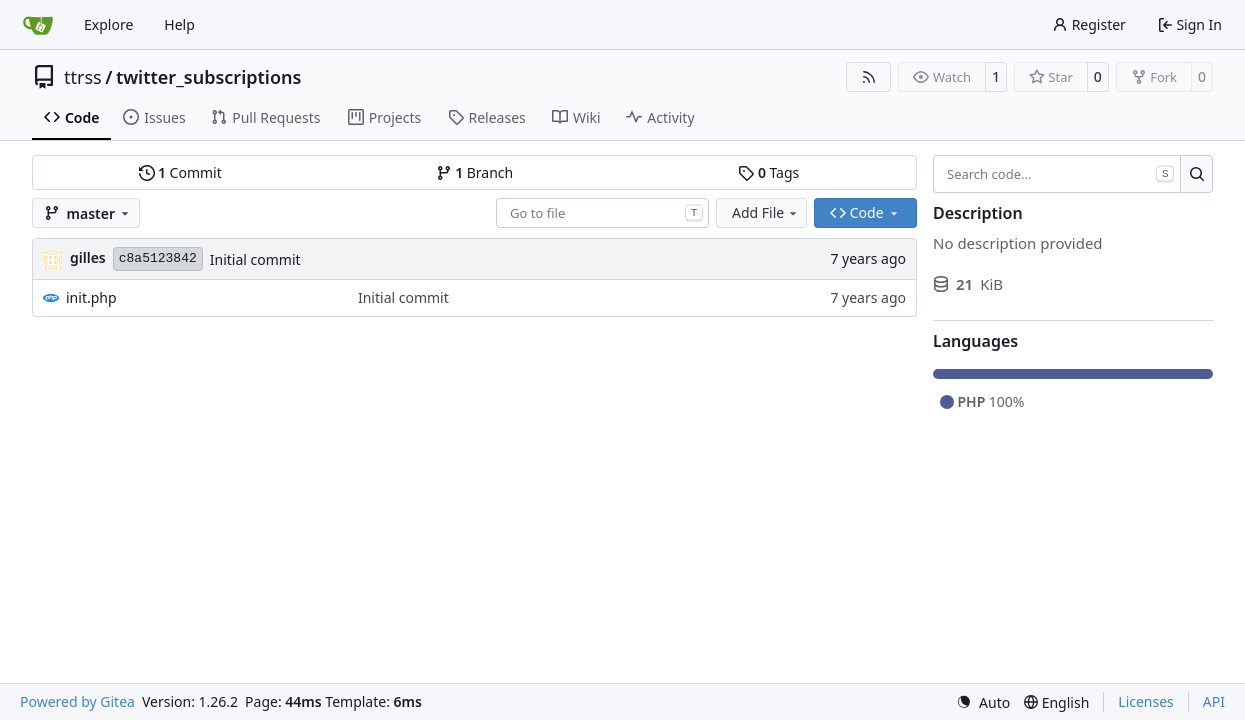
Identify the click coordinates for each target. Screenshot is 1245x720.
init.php (91, 297)
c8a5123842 (158, 258)
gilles (88, 257)
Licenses (1146, 701)
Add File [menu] (766, 212)
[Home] (38, 25)
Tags (768, 172)
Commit (180, 172)
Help (179, 24)
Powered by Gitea (77, 701)
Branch (475, 172)
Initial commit (255, 259)
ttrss (83, 77)
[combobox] (602, 213)
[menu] (983, 702)
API (1214, 701)
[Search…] (1196, 174)
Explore (108, 24)
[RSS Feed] (869, 77)
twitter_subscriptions (209, 77)
